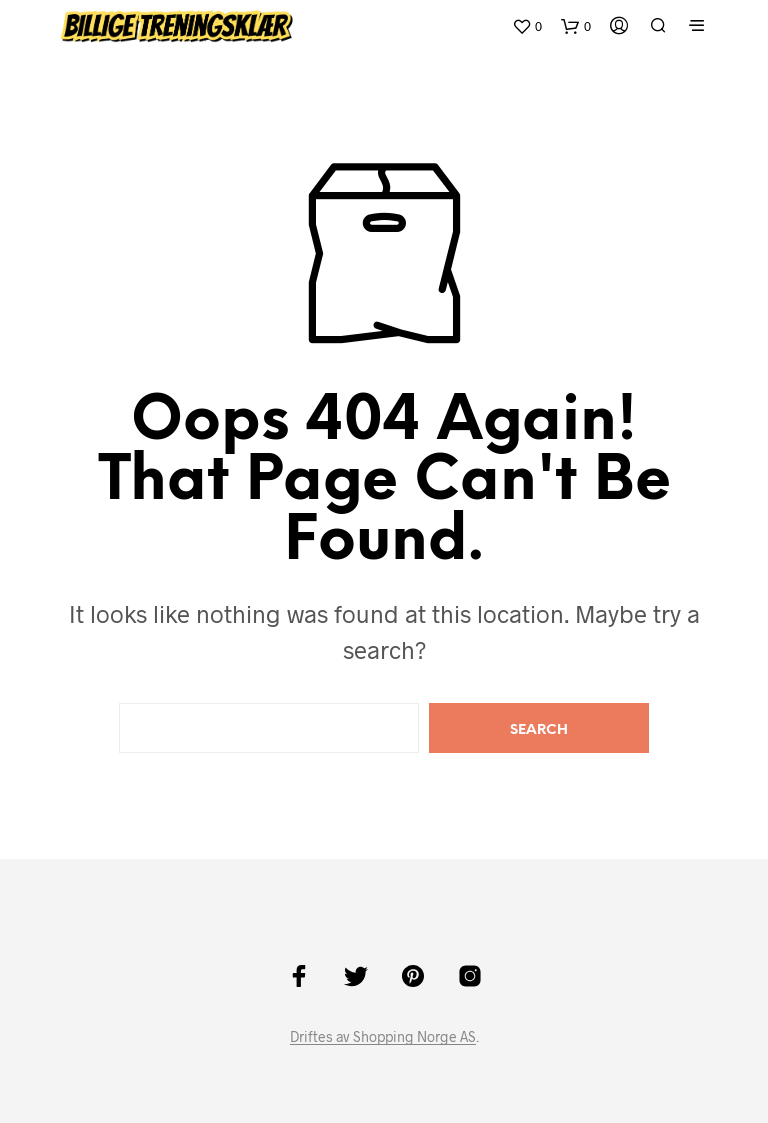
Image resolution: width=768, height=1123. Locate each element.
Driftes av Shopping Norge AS (383, 1037)
